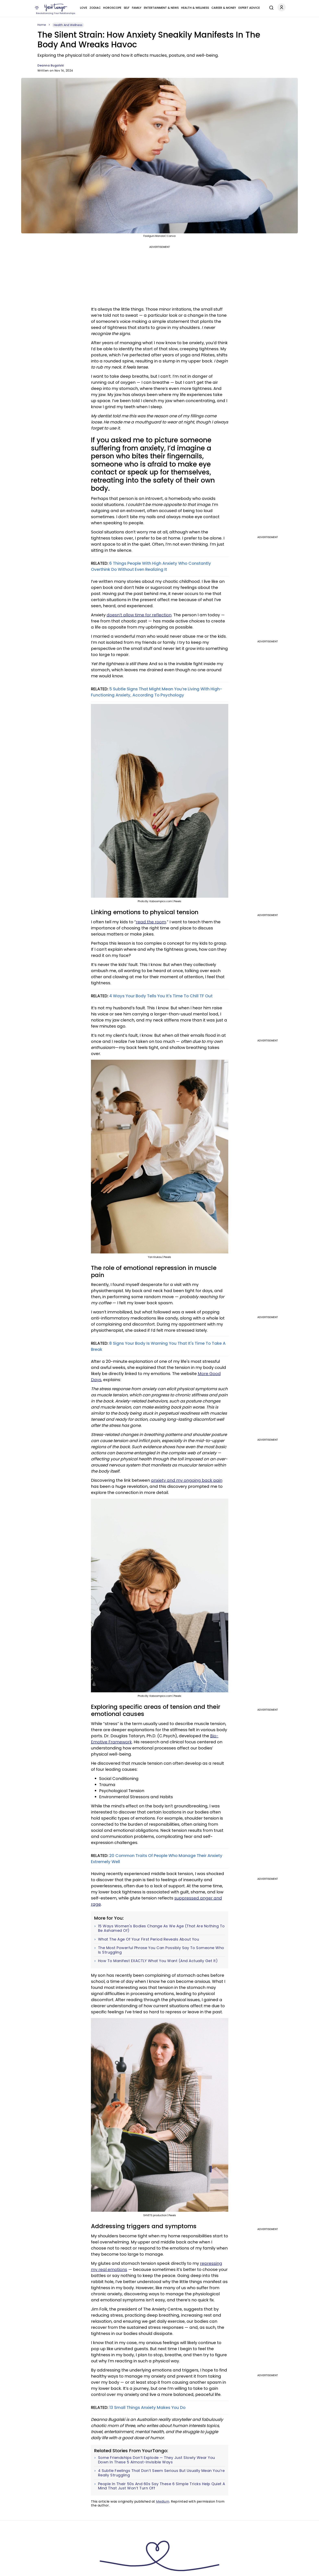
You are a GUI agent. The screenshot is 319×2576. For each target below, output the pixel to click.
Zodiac (95, 8)
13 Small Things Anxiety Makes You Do (147, 2407)
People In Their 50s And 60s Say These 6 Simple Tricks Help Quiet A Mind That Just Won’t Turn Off (161, 2486)
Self (126, 8)
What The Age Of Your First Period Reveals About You (148, 1939)
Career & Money (223, 8)
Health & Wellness (195, 8)
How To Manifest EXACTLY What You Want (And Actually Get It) (158, 1961)
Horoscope (112, 8)
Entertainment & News (161, 8)
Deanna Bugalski (50, 65)
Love (83, 8)
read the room (151, 922)
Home (41, 25)
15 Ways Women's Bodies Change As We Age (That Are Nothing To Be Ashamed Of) (161, 1928)
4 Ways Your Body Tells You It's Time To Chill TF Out (161, 996)
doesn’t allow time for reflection (139, 615)
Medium (162, 2501)
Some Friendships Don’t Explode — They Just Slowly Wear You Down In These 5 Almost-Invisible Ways (156, 2459)
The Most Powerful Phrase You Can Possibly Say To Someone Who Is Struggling (161, 1950)
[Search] (270, 7)
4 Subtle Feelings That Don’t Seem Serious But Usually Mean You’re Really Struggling (161, 2472)
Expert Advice (249, 8)
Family (136, 8)
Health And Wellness (68, 25)
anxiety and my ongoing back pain (186, 1480)
